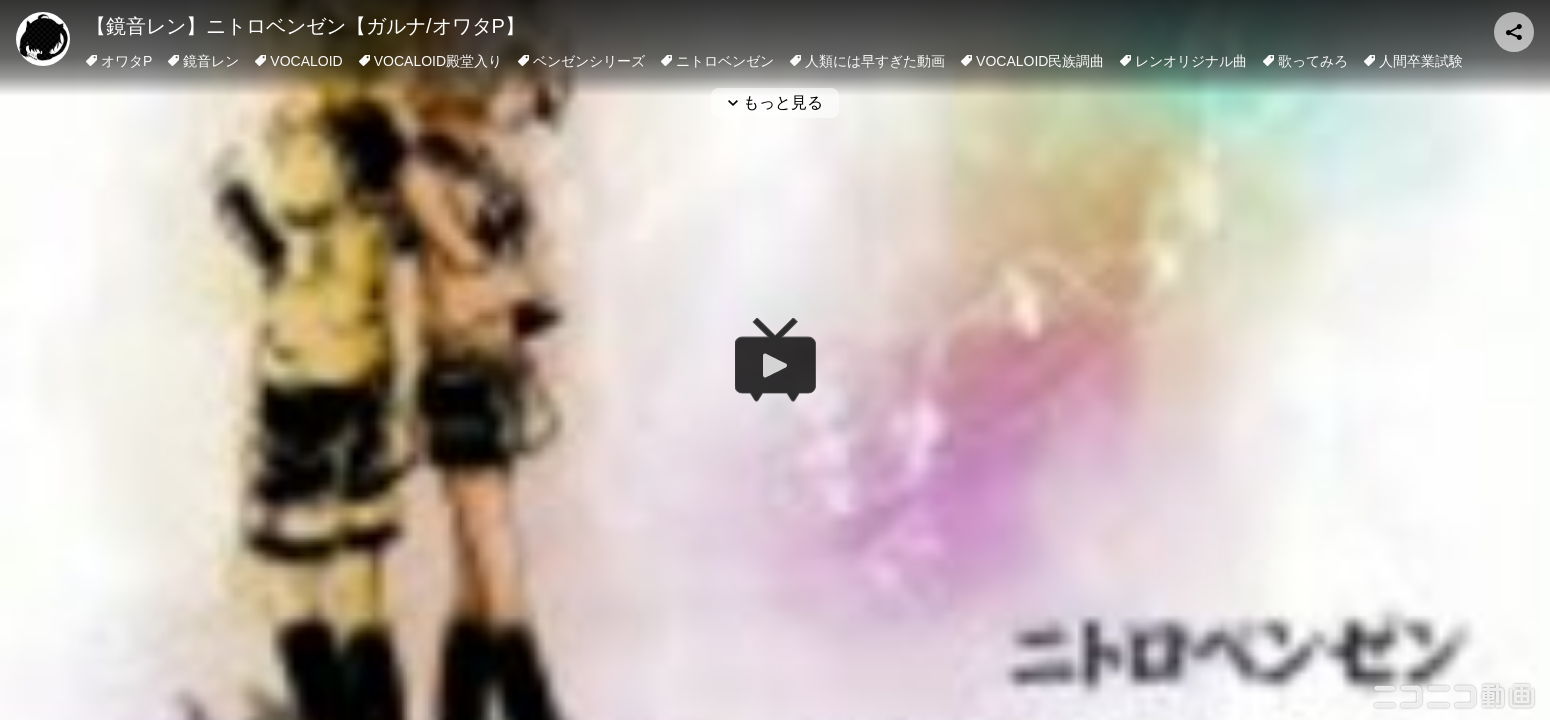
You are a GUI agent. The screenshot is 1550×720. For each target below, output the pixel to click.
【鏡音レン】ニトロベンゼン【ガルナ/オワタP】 (305, 26)
